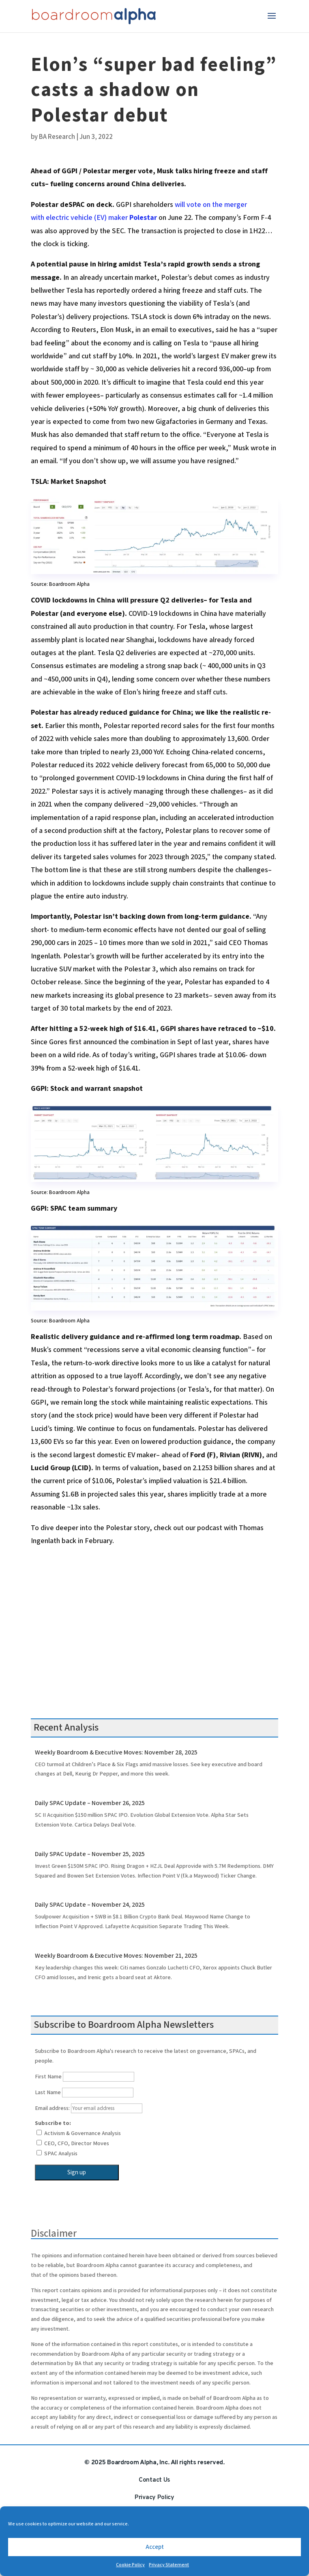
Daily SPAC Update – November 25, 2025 (90, 1854)
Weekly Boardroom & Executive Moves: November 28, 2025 (116, 1752)
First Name (48, 2076)
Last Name (48, 2092)
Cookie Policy (130, 2565)
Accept (155, 2547)
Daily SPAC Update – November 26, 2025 (90, 1803)
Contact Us (154, 2480)
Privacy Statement (169, 2565)
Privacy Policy (154, 2497)
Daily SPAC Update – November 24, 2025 (90, 1905)
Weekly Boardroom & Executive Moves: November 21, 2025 (116, 1956)
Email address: (88, 2108)
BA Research (57, 136)
